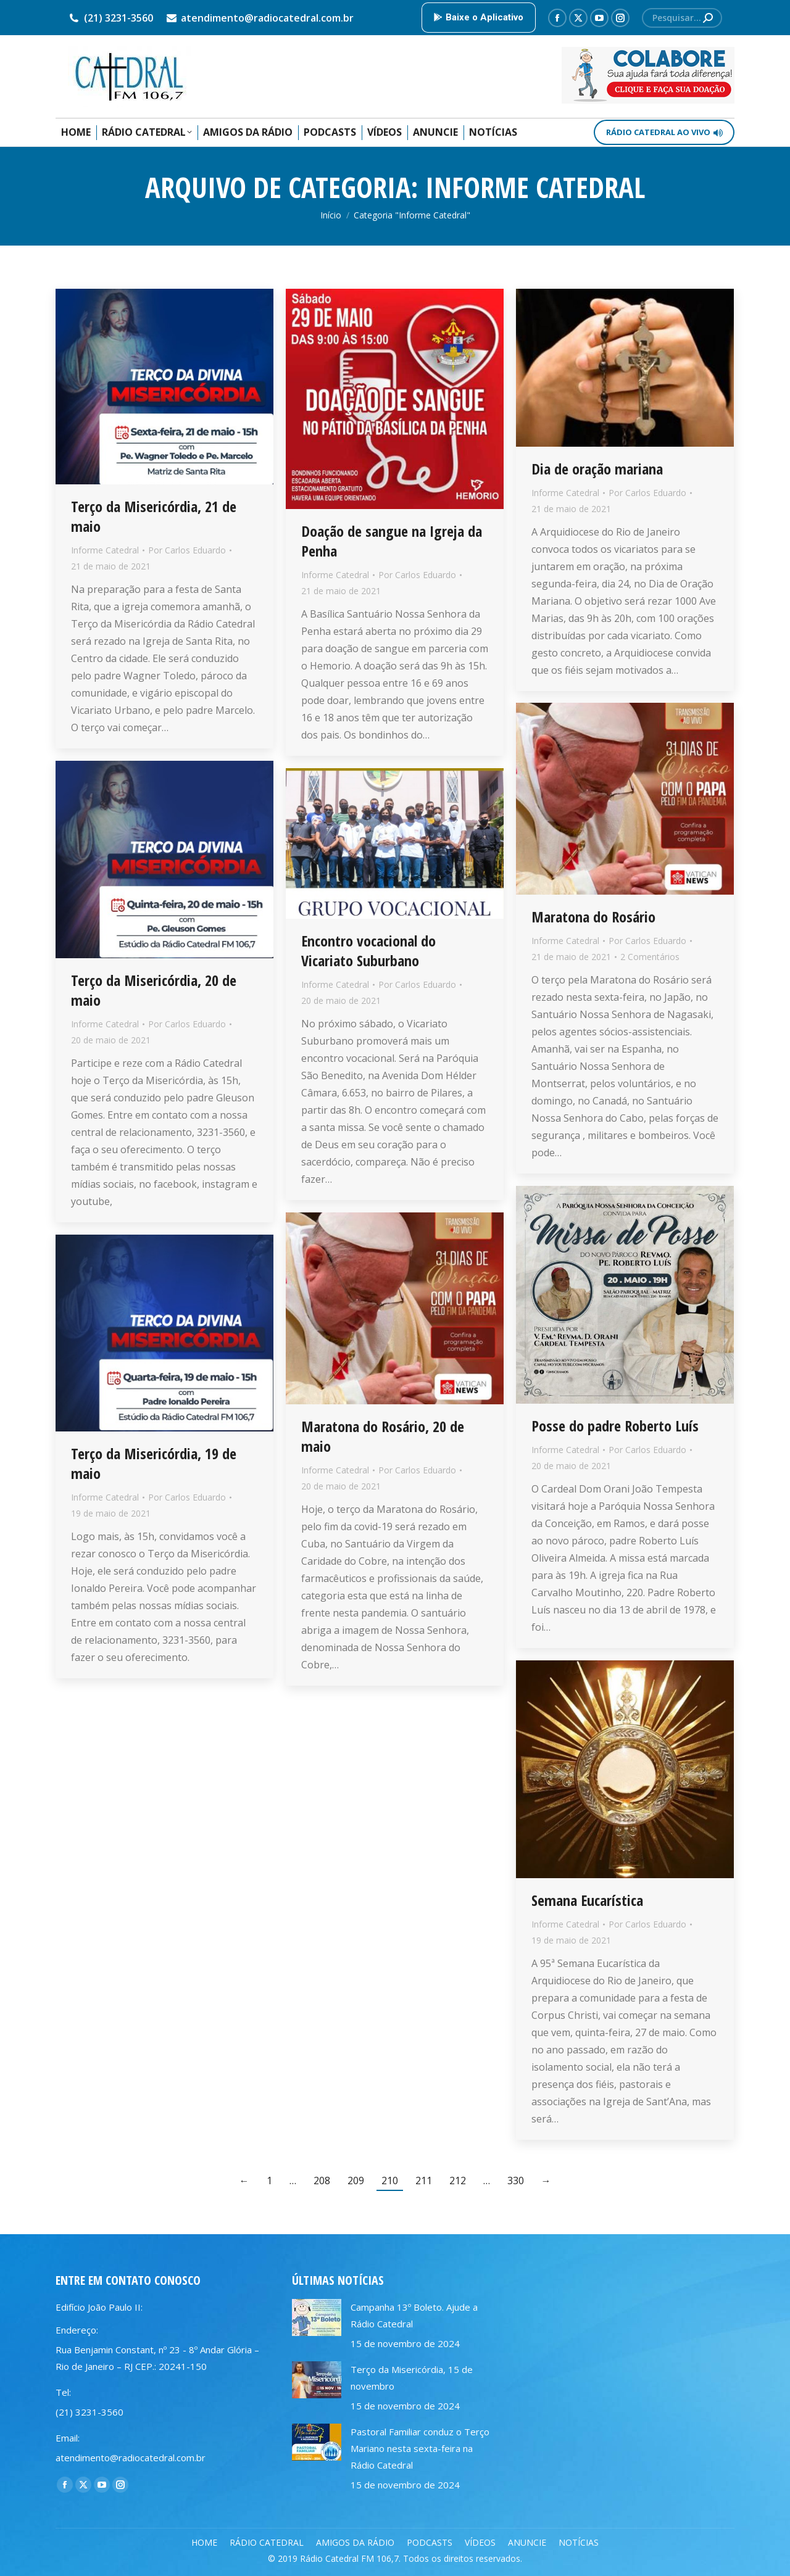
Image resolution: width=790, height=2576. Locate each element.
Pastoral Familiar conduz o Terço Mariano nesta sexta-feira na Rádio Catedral (420, 2448)
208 (322, 2180)
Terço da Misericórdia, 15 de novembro (412, 2377)
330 (515, 2180)
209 (355, 2180)
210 (389, 2180)
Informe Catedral (105, 550)
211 (423, 2180)
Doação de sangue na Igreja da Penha (391, 541)
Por (187, 550)
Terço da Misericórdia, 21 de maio (153, 516)
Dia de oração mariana (597, 468)
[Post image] (316, 2317)
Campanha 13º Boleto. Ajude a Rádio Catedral (414, 2315)
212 (457, 2180)
